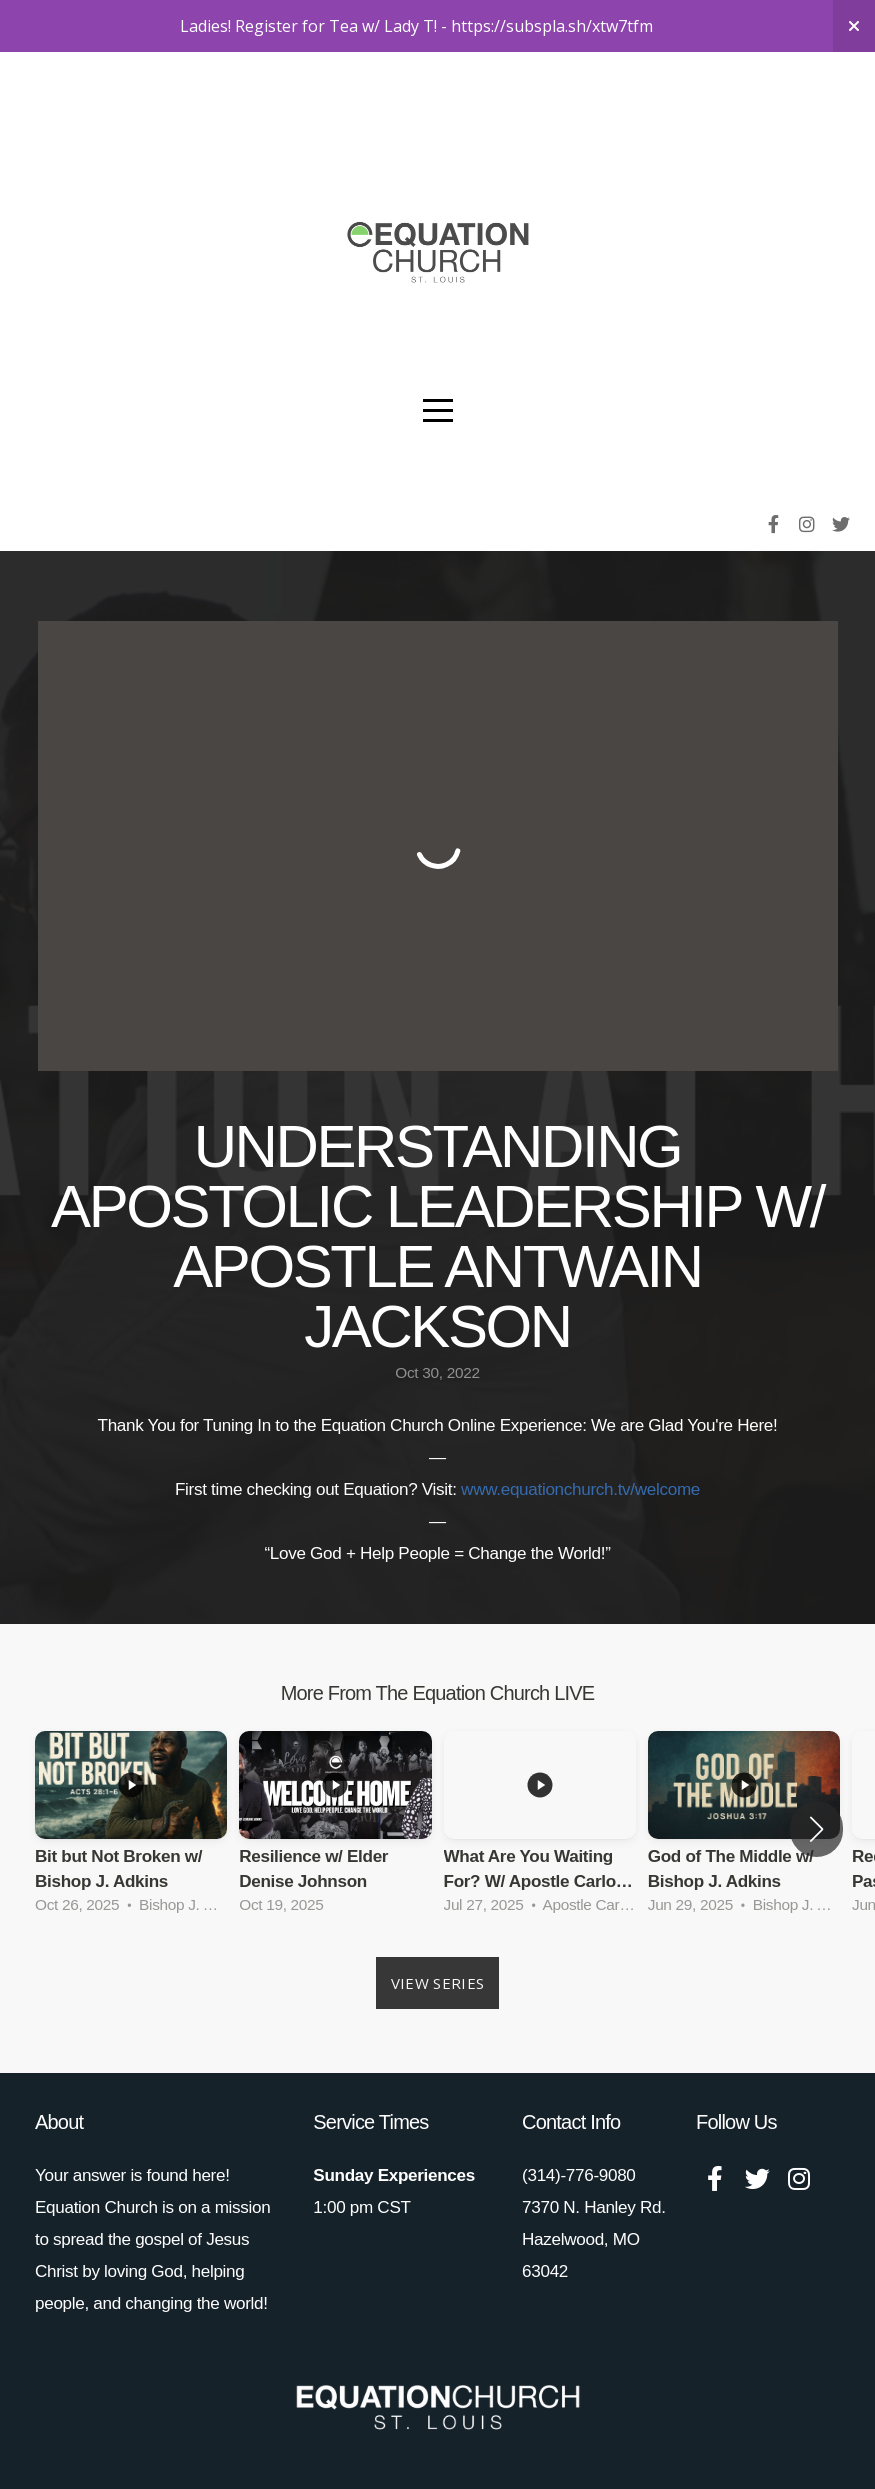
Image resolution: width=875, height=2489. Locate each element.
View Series (437, 1983)
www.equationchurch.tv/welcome (580, 1489)
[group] (131, 1829)
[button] (816, 1829)
